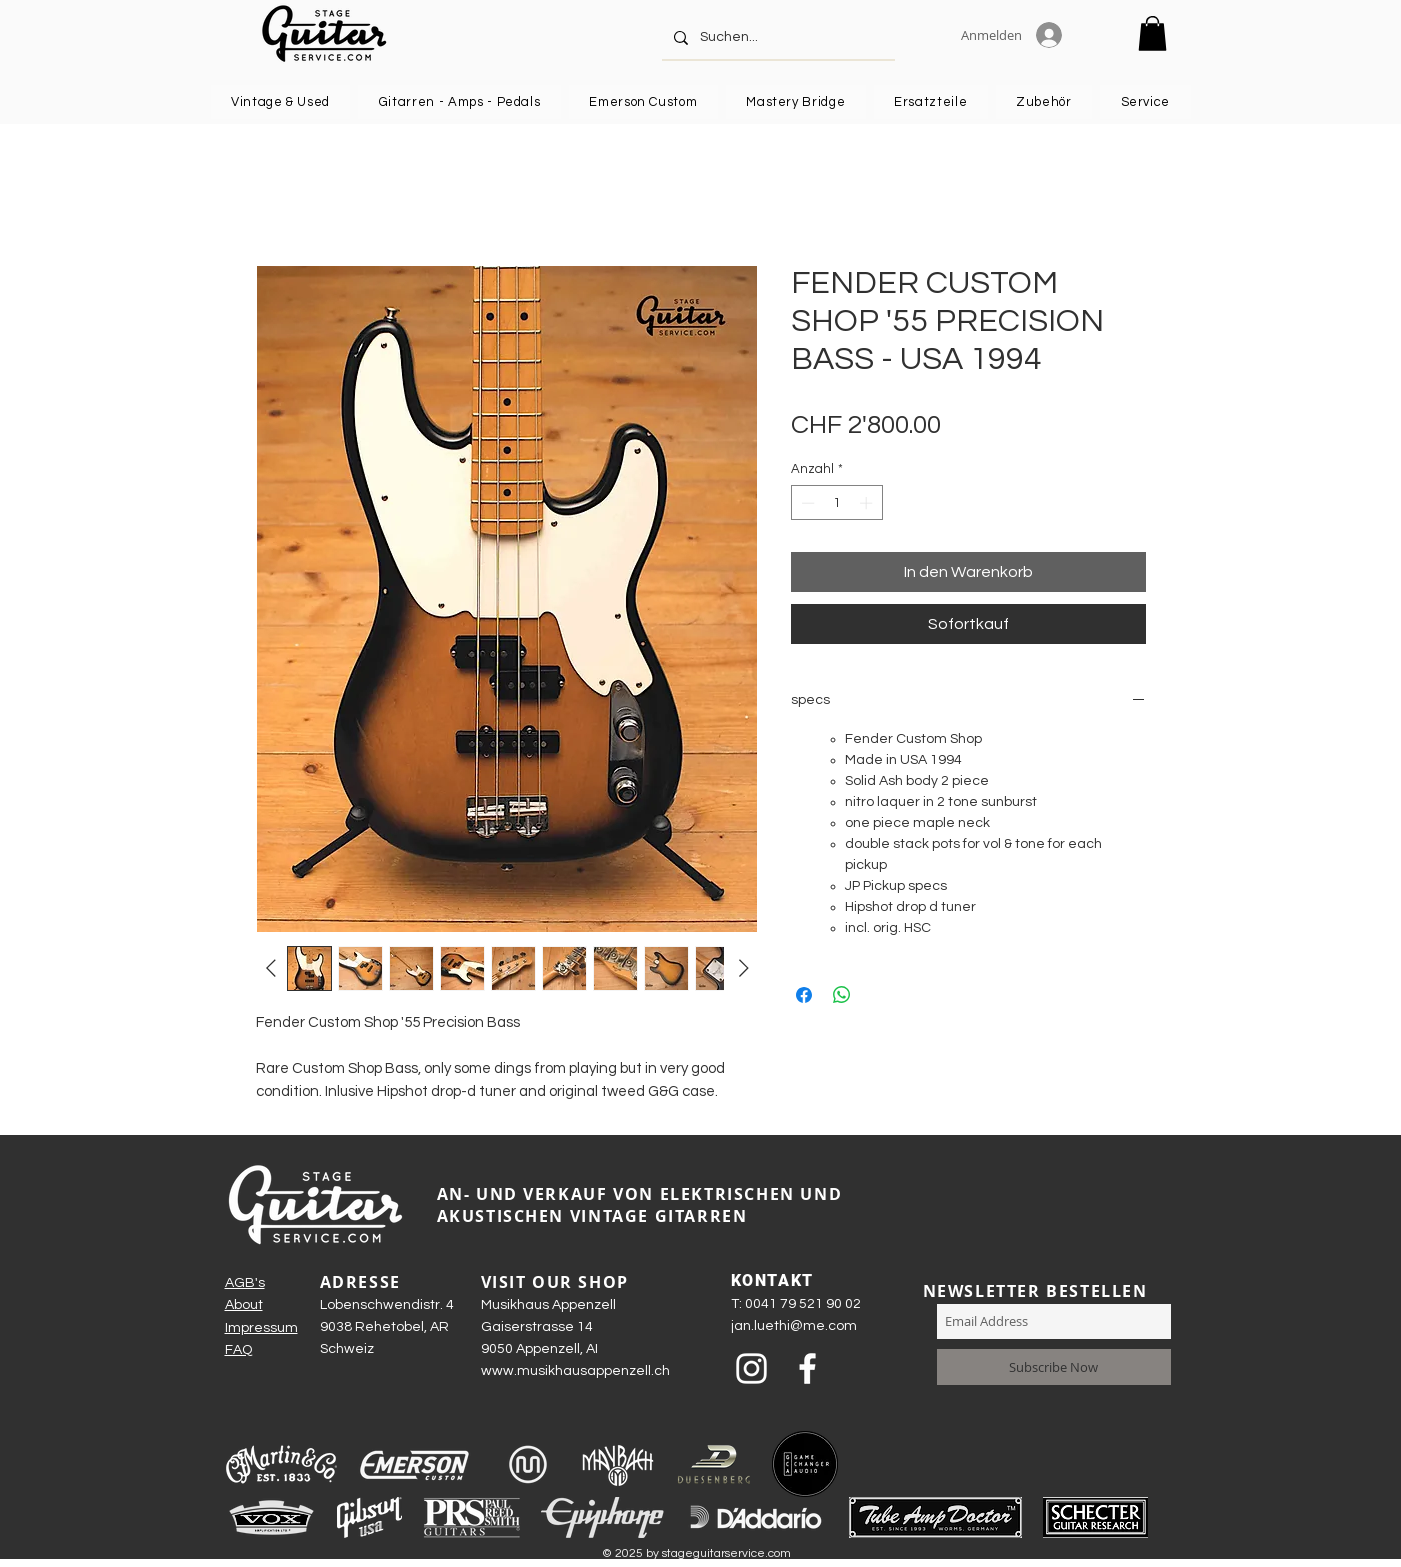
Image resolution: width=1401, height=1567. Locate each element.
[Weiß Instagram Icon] (751, 1368)
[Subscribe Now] (1054, 1367)
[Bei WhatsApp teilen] (842, 995)
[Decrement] (806, 503)
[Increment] (868, 503)
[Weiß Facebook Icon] (807, 1368)
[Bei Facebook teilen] (804, 995)
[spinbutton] (836, 503)
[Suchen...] (776, 37)
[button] (1152, 33)
